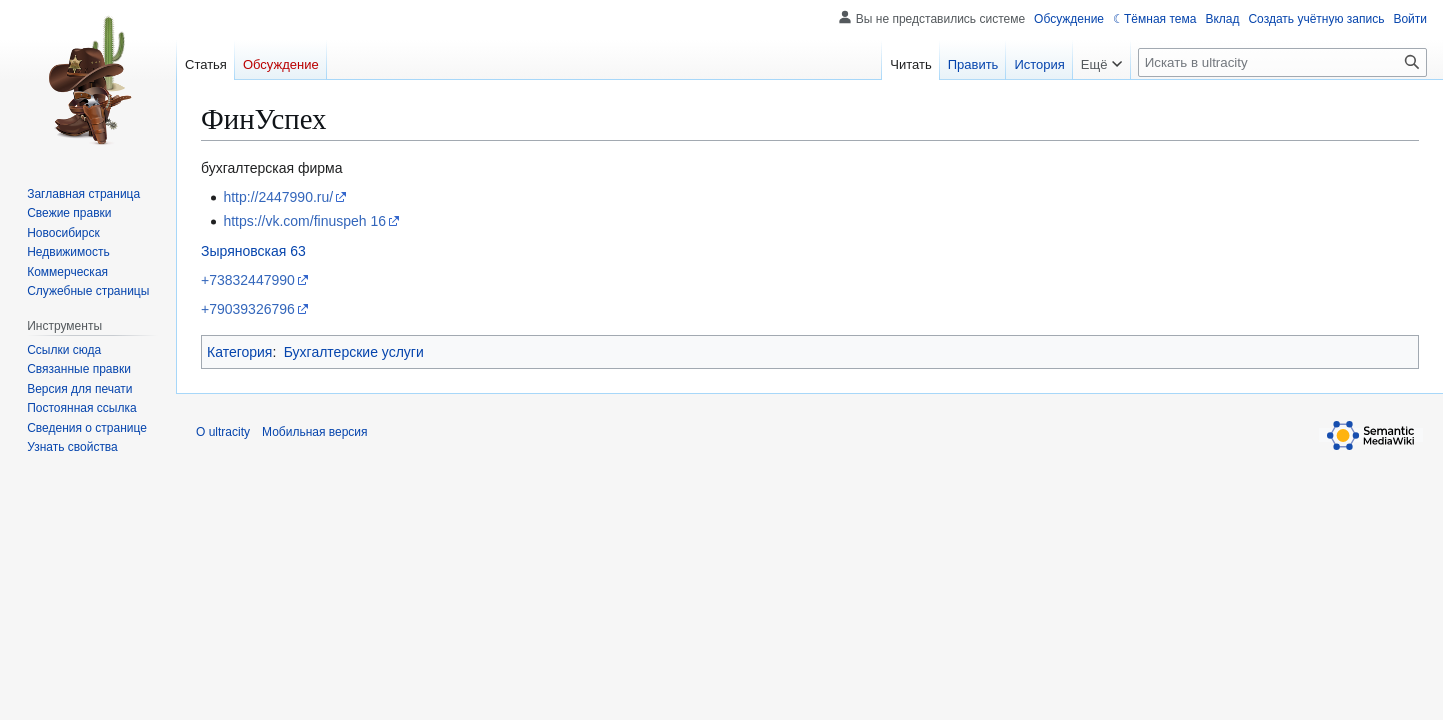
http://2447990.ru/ (278, 197)
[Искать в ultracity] (1282, 62)
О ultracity (223, 432)
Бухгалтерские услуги (354, 352)
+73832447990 (248, 280)
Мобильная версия (315, 432)
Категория (239, 352)
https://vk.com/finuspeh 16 (304, 221)
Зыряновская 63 (253, 251)
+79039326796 (248, 309)
